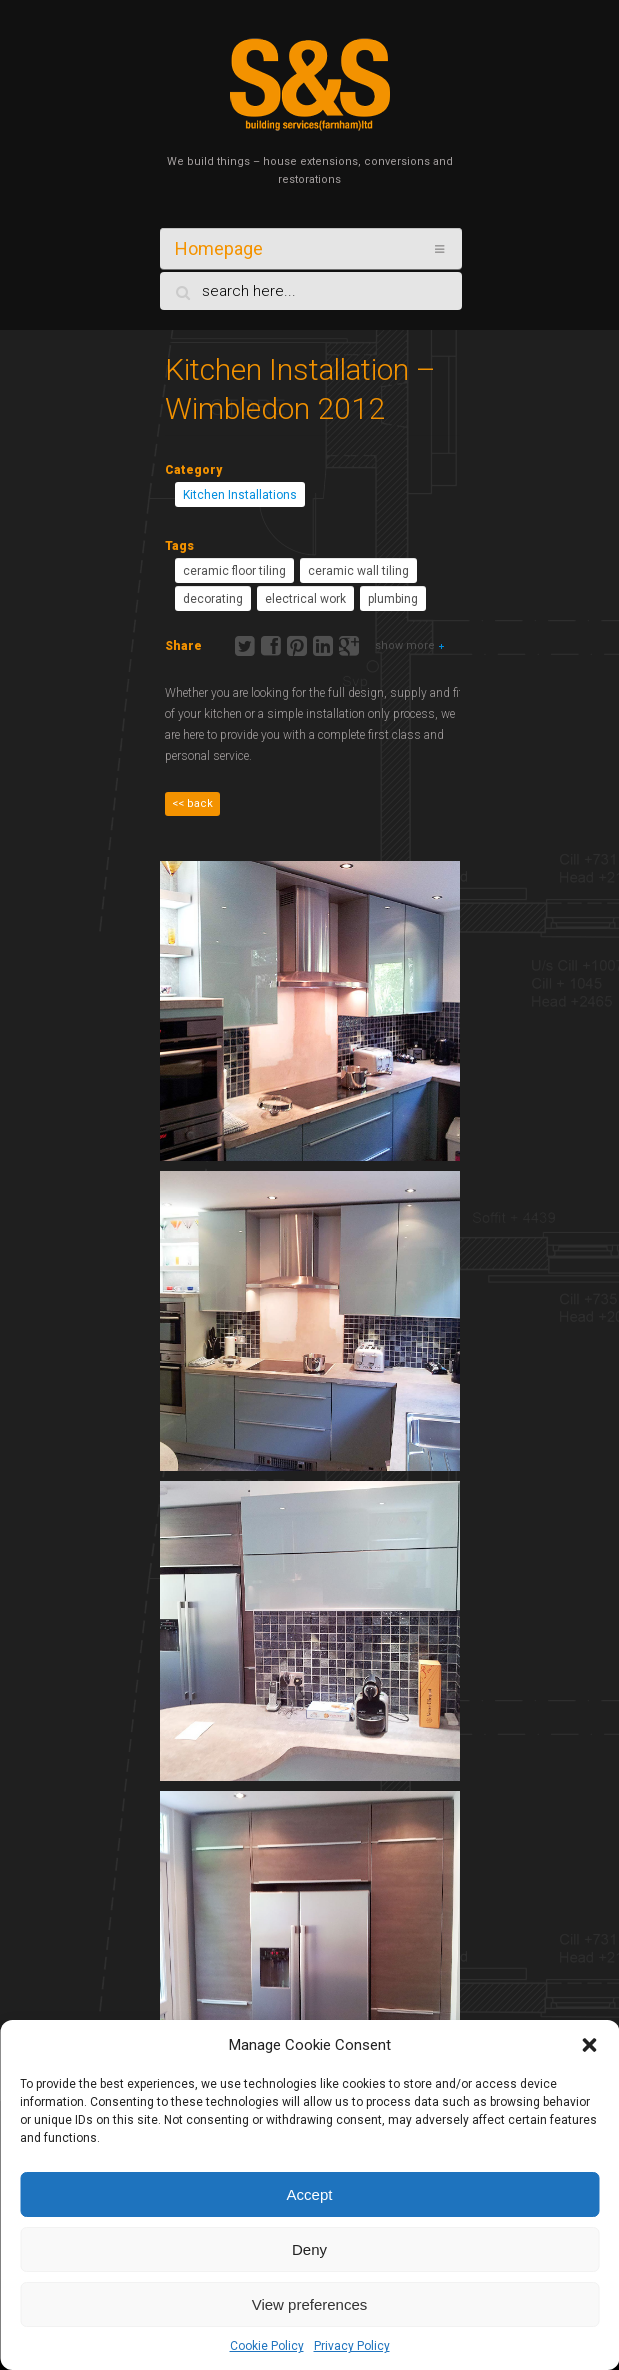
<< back (192, 803)
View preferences (310, 2304)
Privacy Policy (352, 2346)
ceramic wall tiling (358, 571)
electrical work (305, 599)
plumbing (393, 599)
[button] (589, 2045)
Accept (310, 2194)
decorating (213, 599)
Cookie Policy (267, 2346)
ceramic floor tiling (234, 571)
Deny (309, 2249)
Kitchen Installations (240, 495)
